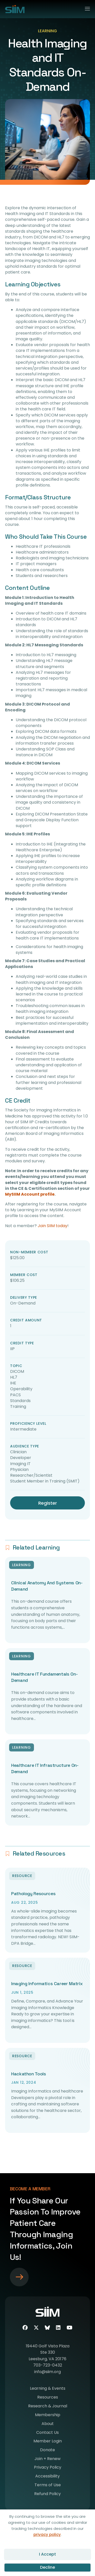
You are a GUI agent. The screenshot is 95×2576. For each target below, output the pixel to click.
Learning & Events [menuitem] (47, 2388)
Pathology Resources (33, 1893)
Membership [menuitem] (47, 2415)
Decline (47, 2567)
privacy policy (47, 2534)
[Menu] (85, 8)
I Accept (47, 2554)
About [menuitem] (48, 2424)
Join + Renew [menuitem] (47, 2459)
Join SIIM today (52, 1226)
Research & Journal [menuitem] (47, 2406)
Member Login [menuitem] (47, 2441)
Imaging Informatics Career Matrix (47, 1983)
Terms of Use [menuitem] (47, 2485)
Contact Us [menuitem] (47, 2433)
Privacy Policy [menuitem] (47, 2467)
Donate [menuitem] (47, 2450)
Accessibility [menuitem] (47, 2476)
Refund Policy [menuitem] (47, 2494)
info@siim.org (47, 2372)
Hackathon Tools (28, 2074)
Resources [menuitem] (47, 2397)
